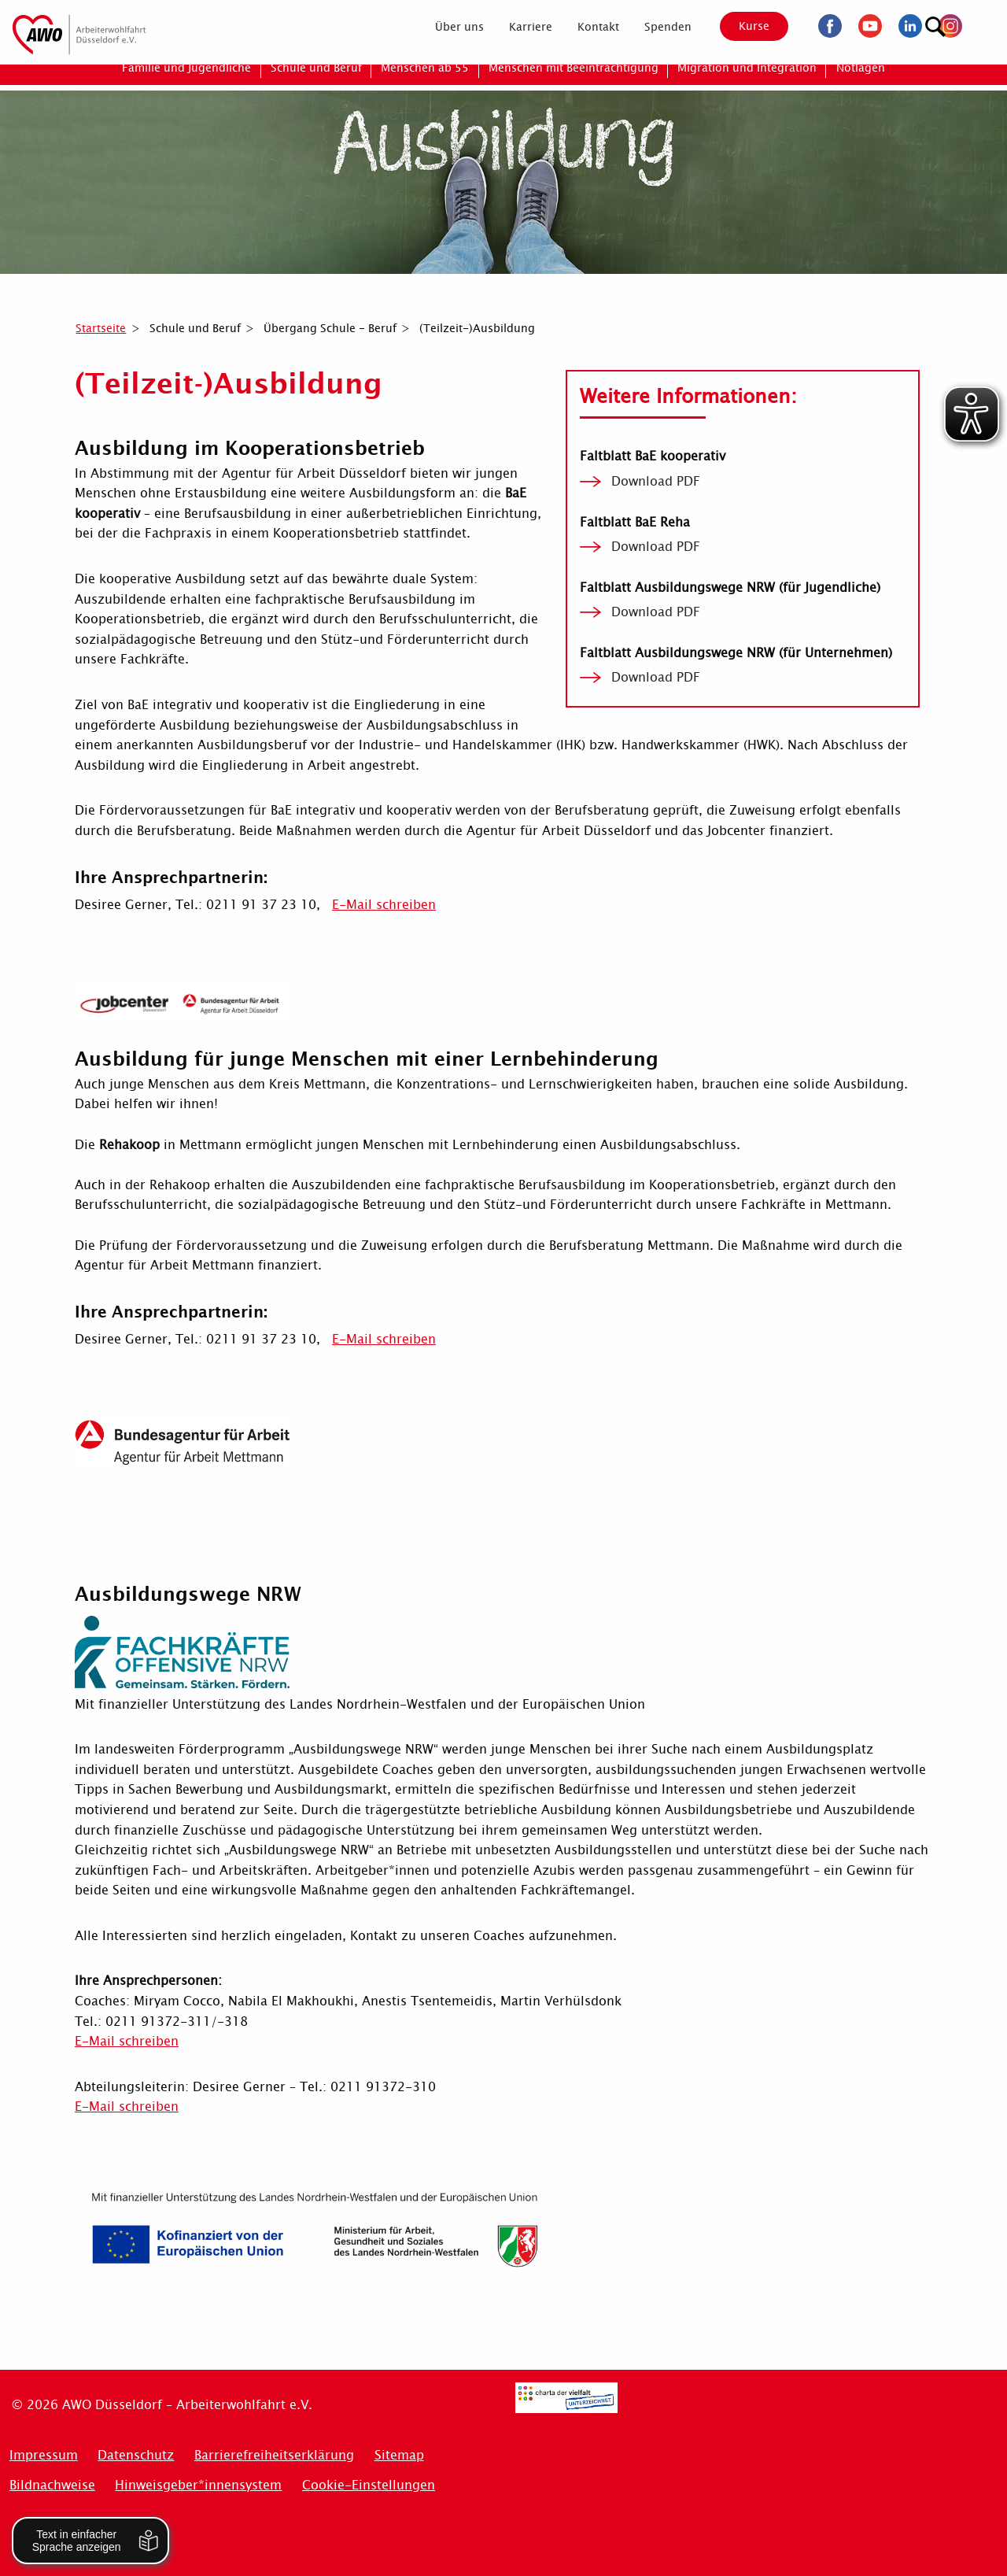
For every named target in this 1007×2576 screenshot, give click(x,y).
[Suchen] (979, 24)
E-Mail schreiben (384, 905)
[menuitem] (446, 26)
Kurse (741, 26)
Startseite (101, 328)
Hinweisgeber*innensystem (198, 2485)
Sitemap (399, 2455)
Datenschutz (136, 2455)
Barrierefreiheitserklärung (274, 2455)
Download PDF (655, 481)
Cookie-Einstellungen (368, 2485)
